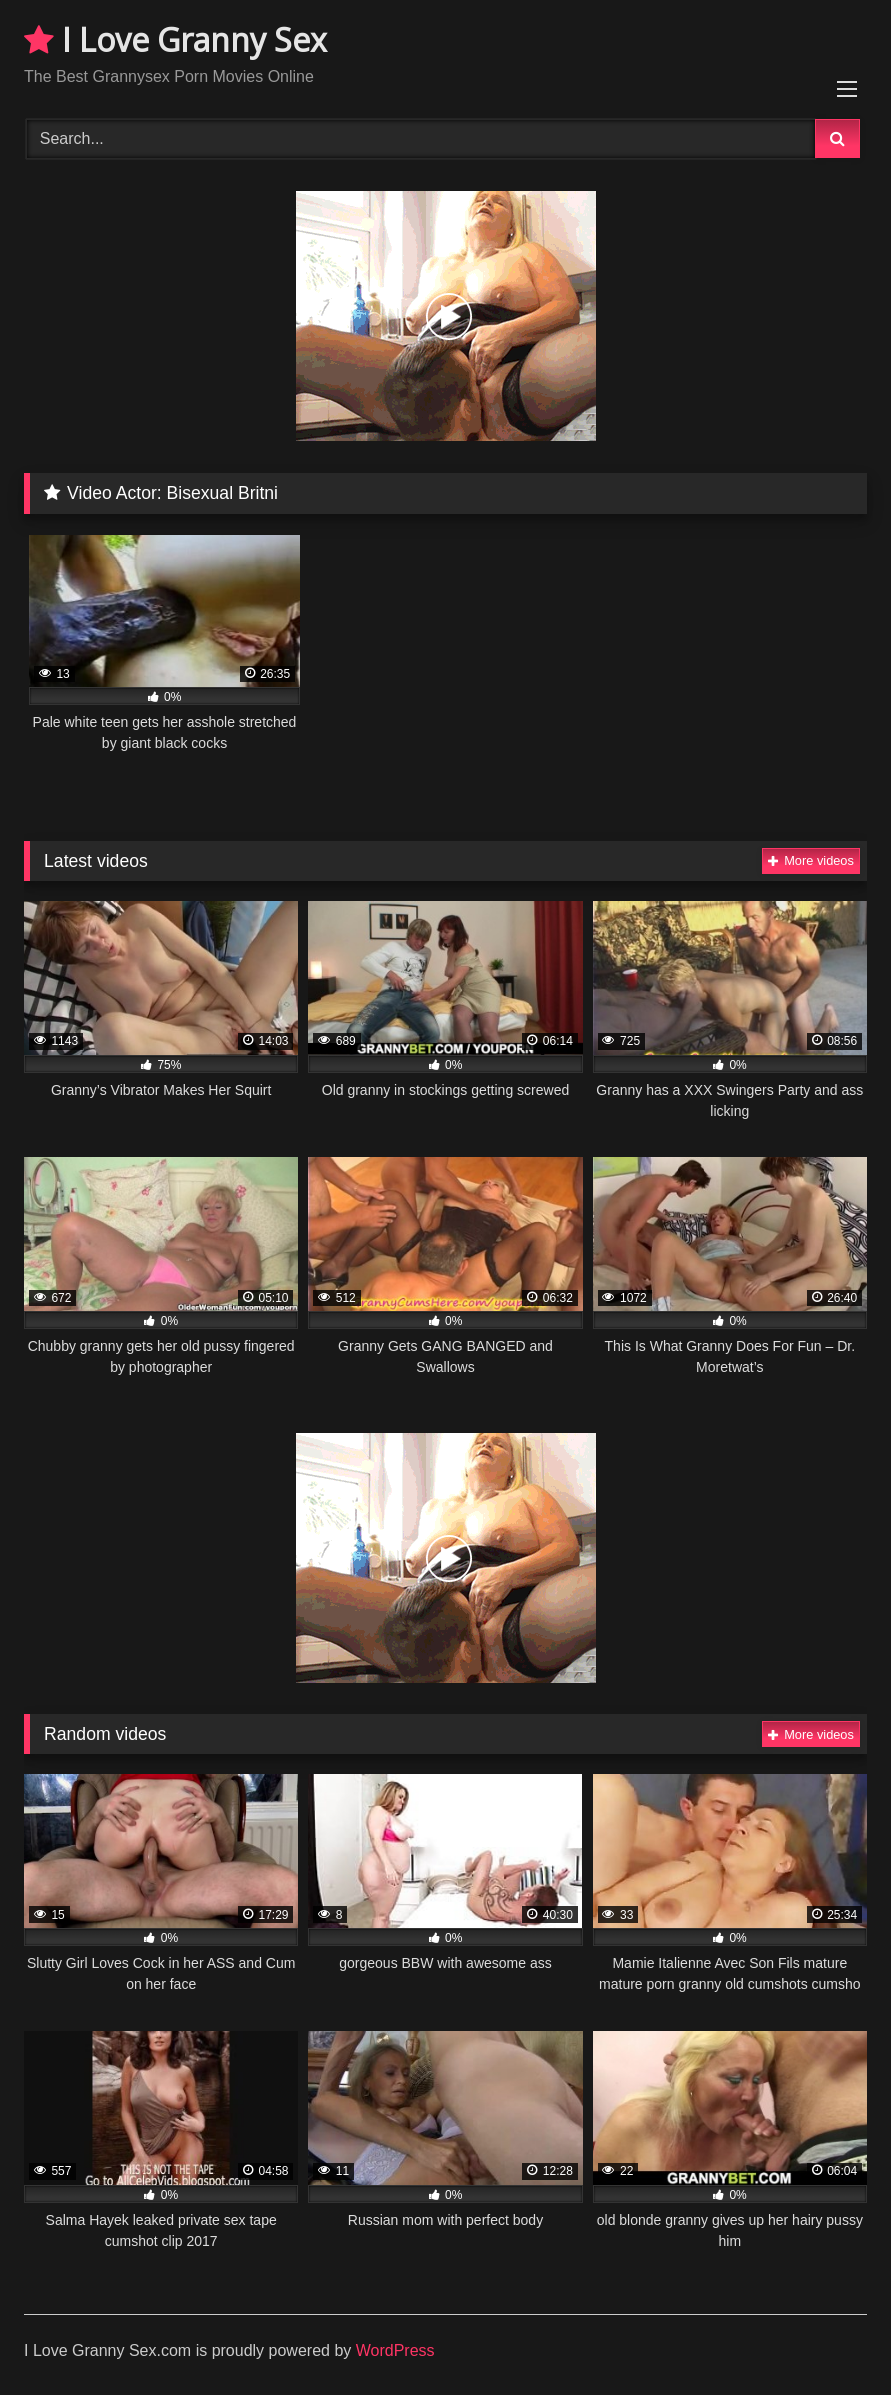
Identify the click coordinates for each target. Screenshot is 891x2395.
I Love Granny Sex (175, 39)
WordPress (395, 2350)
